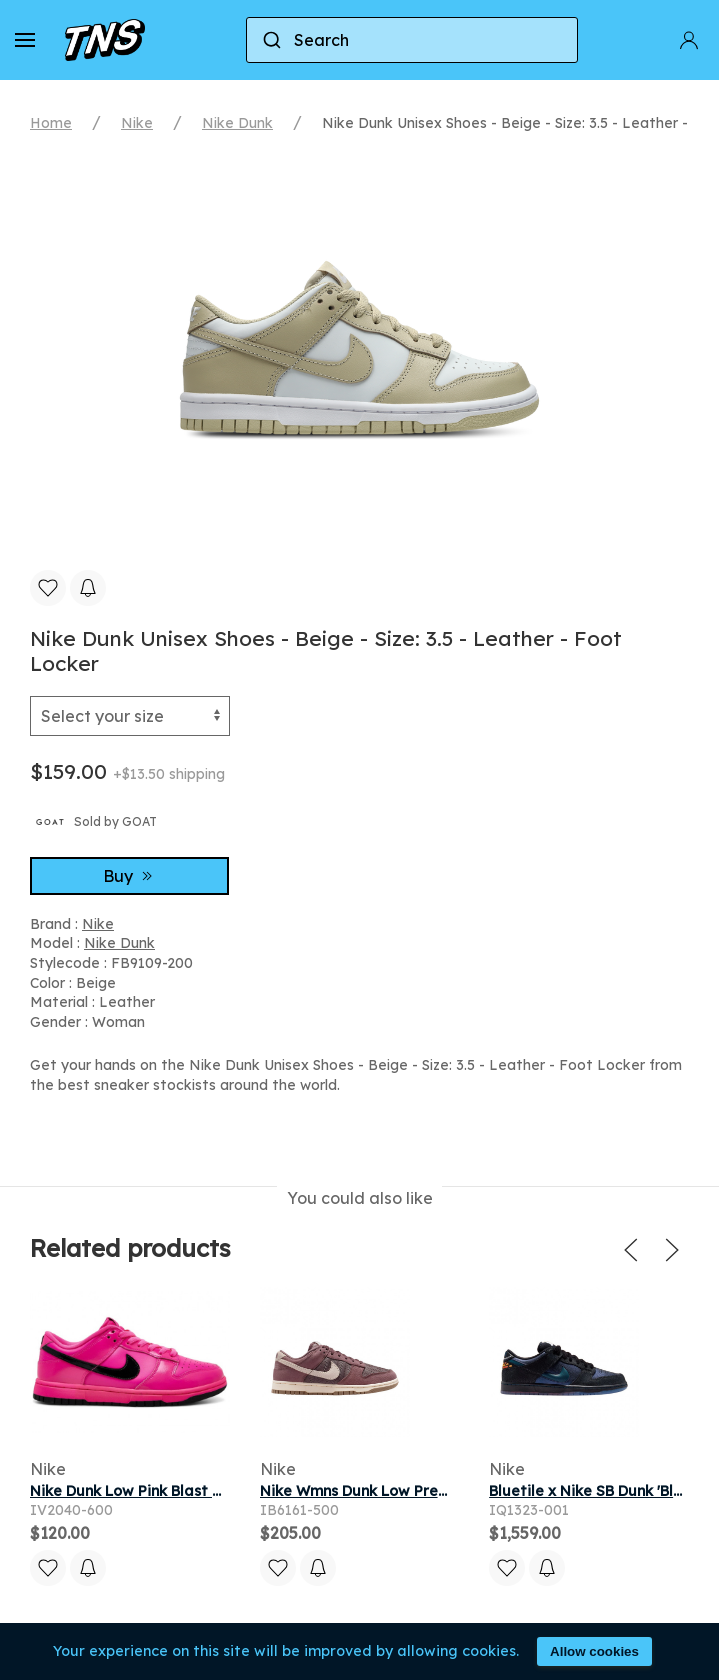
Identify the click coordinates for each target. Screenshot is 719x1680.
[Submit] (270, 40)
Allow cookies (594, 1651)
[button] (25, 40)
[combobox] (412, 40)
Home (51, 123)
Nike (137, 123)
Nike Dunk (237, 123)
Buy (130, 876)
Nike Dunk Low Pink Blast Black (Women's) (179, 1491)
